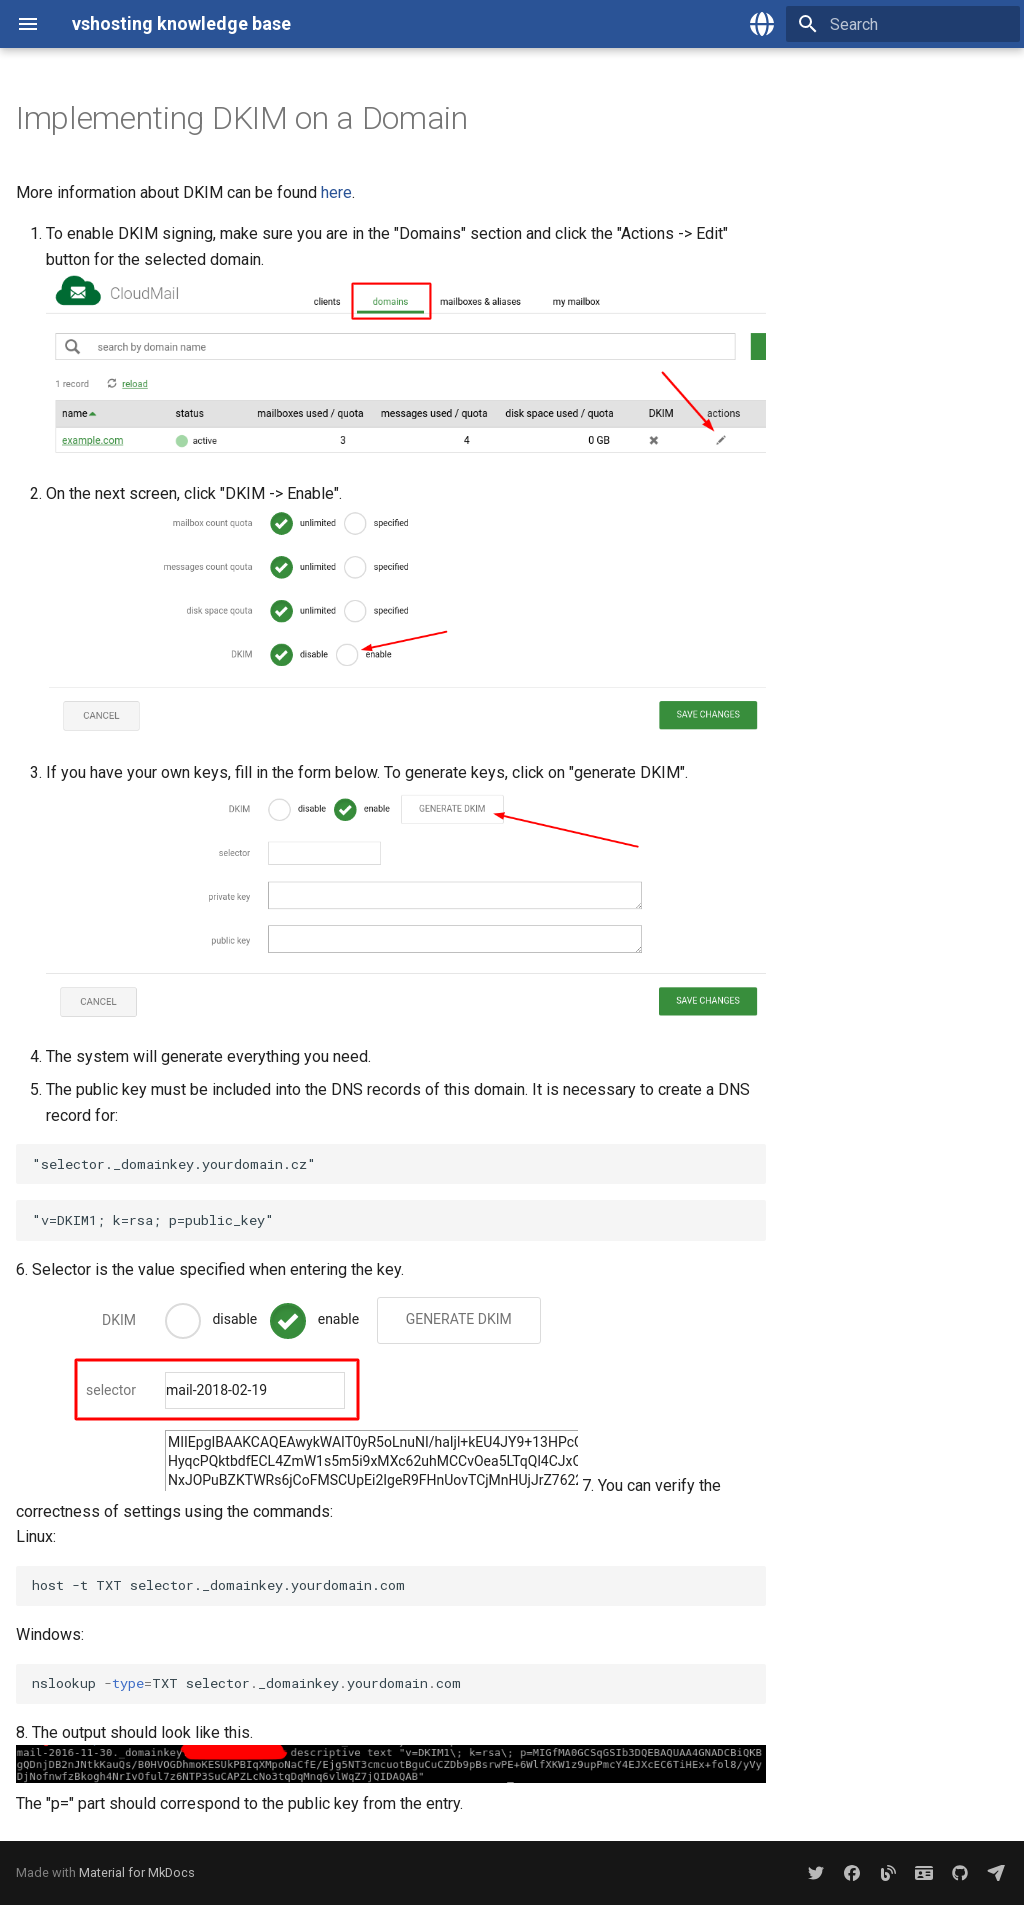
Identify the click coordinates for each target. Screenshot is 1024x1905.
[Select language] (762, 24)
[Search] (903, 24)
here (336, 192)
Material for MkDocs (137, 1872)
